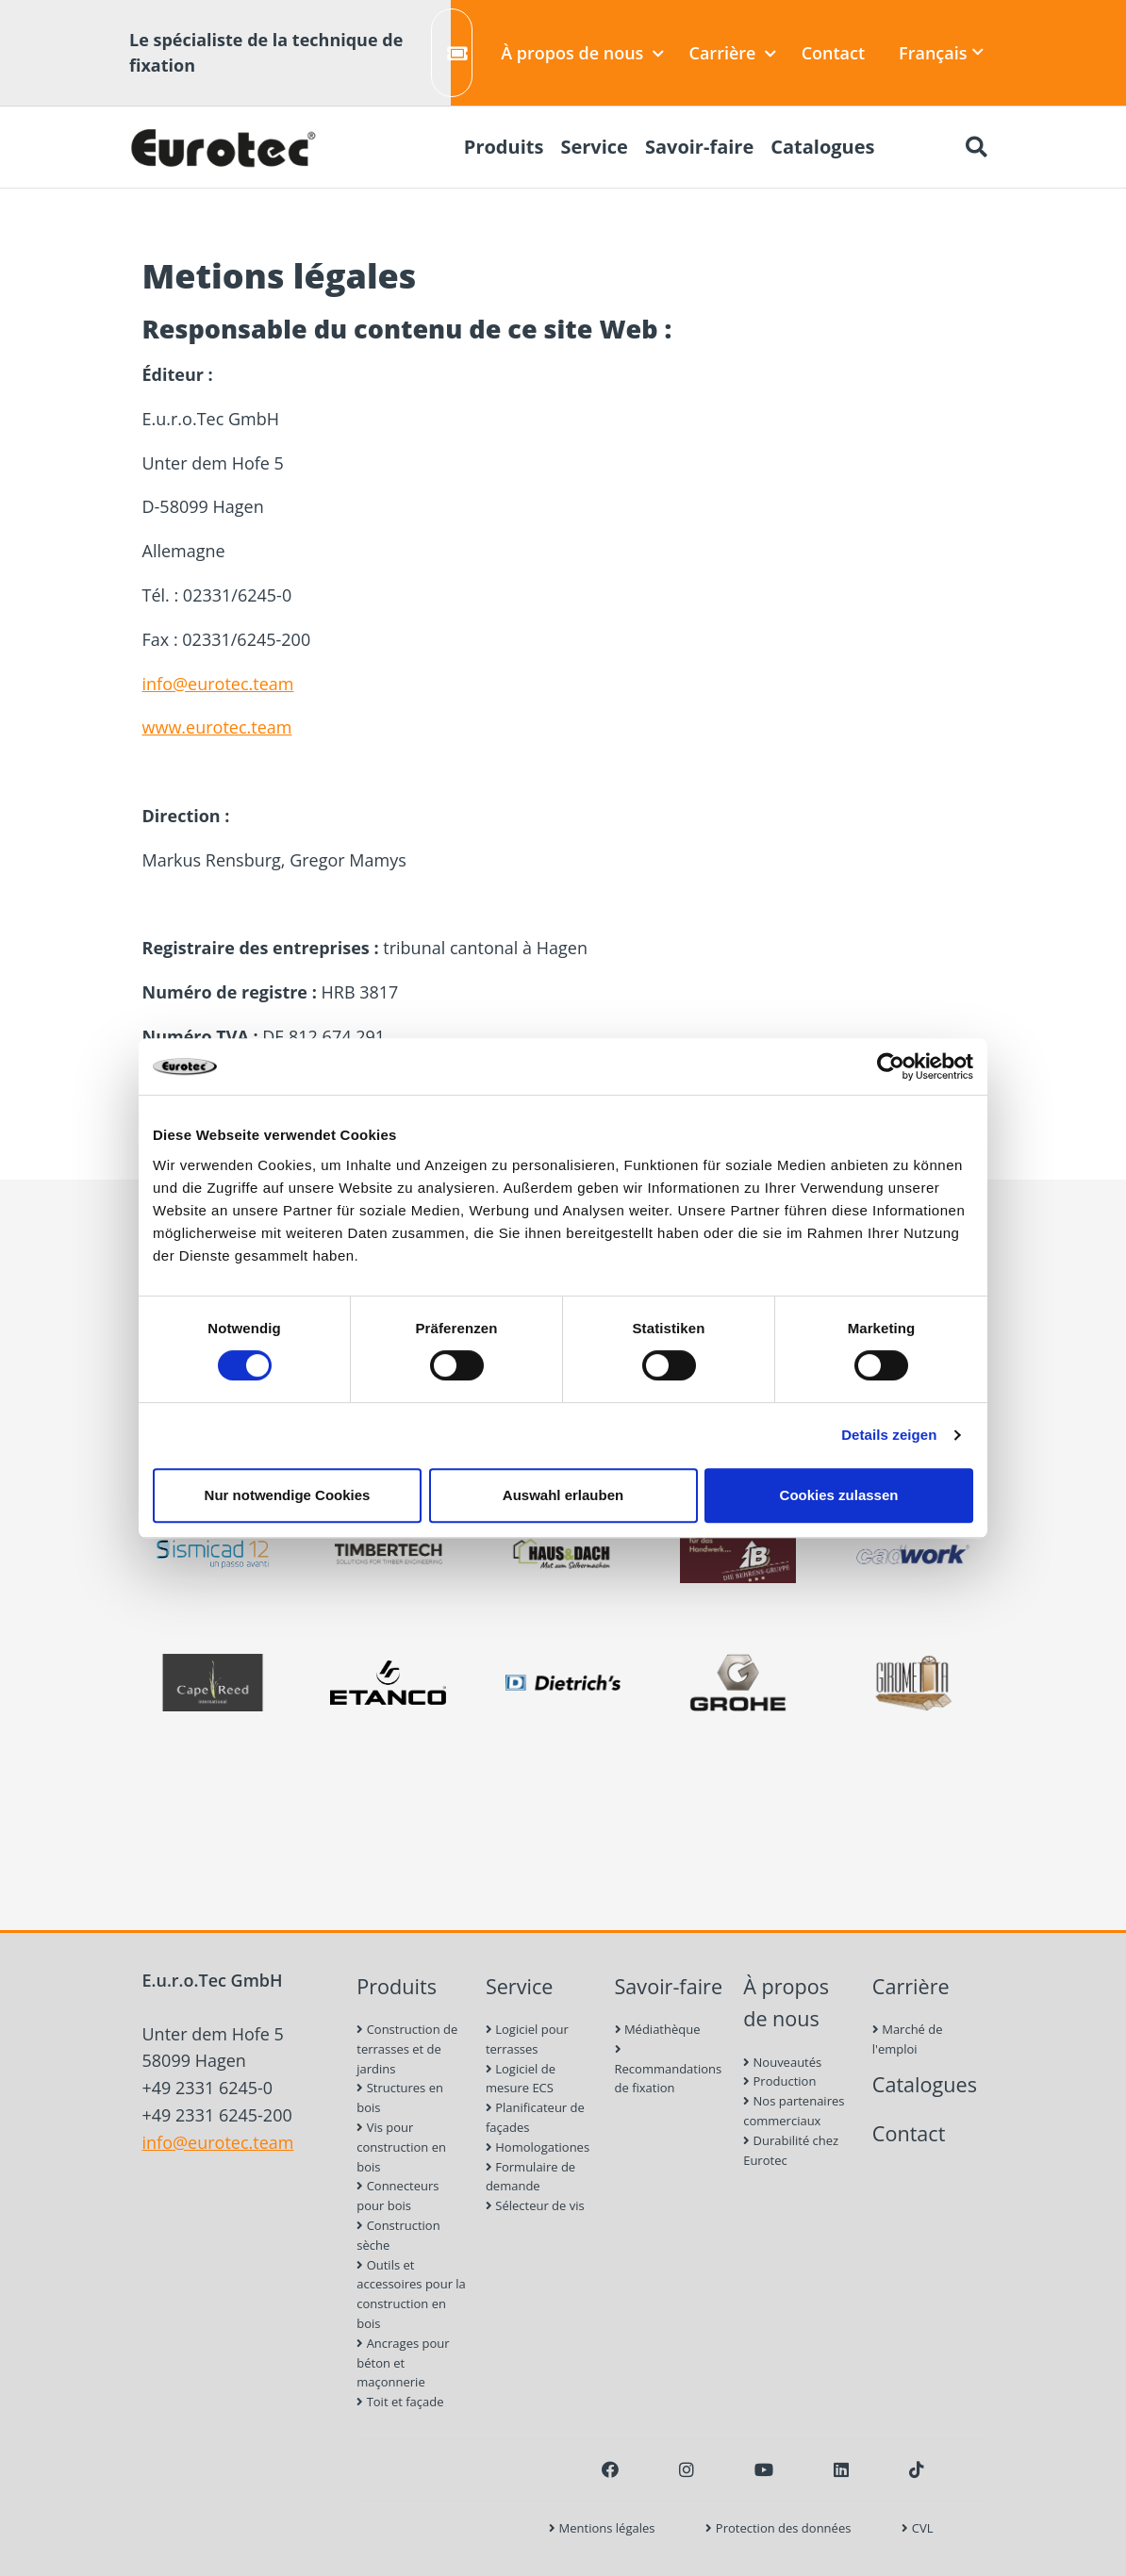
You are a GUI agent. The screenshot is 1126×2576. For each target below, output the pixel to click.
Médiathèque (658, 2029)
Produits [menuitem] (504, 146)
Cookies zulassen (839, 1495)
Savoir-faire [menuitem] (699, 146)
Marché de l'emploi (907, 2039)
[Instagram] (686, 2469)
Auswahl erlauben (563, 1495)
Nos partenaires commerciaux (793, 2110)
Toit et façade (399, 2401)
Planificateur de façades (535, 2117)
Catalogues (924, 2084)
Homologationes (537, 2146)
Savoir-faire (669, 1986)
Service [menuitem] (594, 146)
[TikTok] (916, 2469)
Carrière (732, 52)
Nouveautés (782, 2062)
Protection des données (778, 2527)
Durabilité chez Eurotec (790, 2150)
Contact (833, 52)
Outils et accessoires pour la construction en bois (411, 2294)
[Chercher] (976, 147)
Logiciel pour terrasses (527, 2039)
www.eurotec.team (217, 727)
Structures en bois (399, 2097)
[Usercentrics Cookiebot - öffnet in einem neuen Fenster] (890, 1066)
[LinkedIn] (841, 2469)
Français (941, 52)
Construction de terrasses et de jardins (406, 2049)
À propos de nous (582, 52)
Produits (396, 1986)
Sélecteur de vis (535, 2205)
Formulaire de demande (530, 2176)
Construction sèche (397, 2235)
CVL (917, 2527)
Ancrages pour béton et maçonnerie (402, 2363)
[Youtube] (763, 2469)
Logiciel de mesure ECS (520, 2078)
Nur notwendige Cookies (288, 1495)
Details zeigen (888, 1435)
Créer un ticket (459, 52)
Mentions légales (601, 2527)
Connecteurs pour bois (397, 2195)
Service (520, 1986)
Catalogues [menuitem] (822, 146)
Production (779, 2080)
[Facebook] (610, 2469)
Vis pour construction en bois (401, 2147)
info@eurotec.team (218, 683)
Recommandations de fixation (668, 2070)
